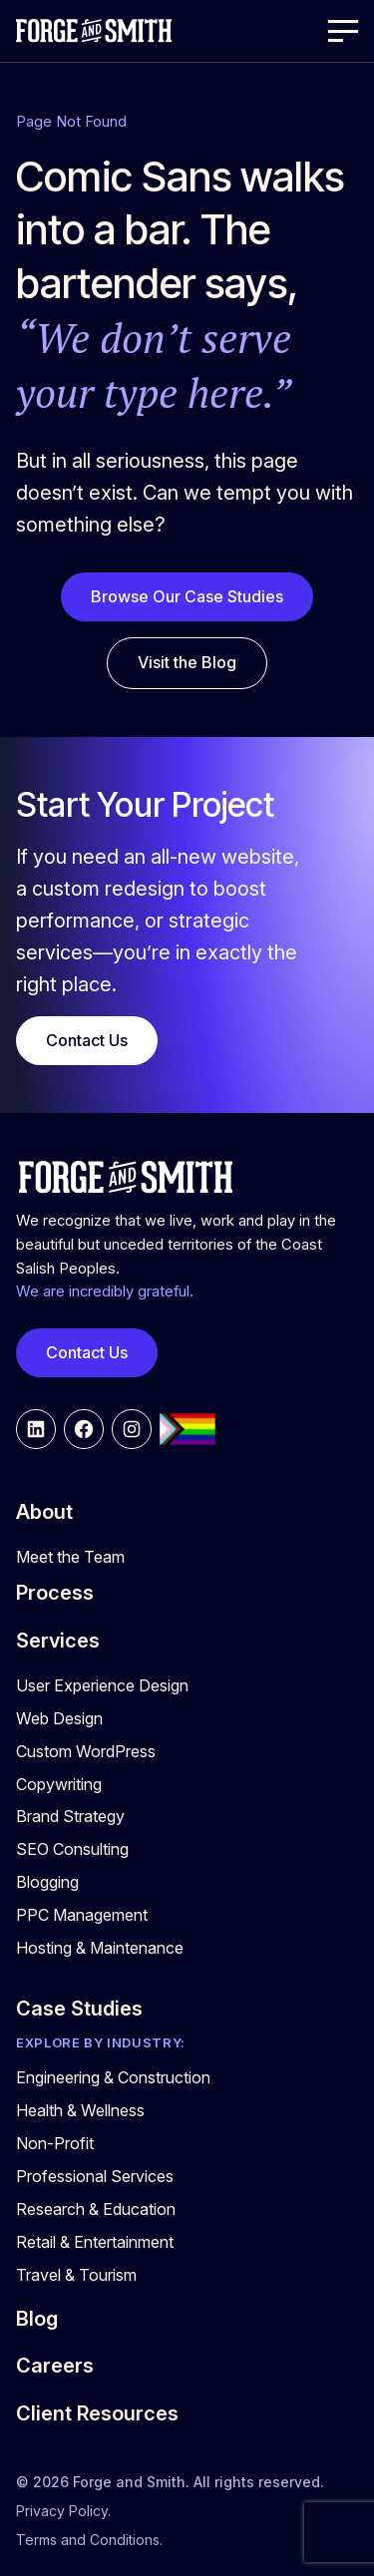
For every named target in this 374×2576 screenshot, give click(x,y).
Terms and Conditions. (89, 2539)
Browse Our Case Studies (187, 596)
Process (55, 1593)
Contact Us (87, 1040)
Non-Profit (55, 2143)
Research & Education (96, 2209)
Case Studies (79, 2009)
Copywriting (59, 1784)
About (44, 1512)
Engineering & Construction (113, 2077)
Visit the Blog (187, 662)
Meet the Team (70, 1557)
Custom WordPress (86, 1751)
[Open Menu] (343, 31)
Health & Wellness (80, 2110)
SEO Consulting (72, 1849)
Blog (37, 2319)
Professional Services (95, 2176)
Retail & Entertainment (95, 2242)
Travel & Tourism (76, 2275)
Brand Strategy (70, 1816)
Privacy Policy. (63, 2510)
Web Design (59, 1718)
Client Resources (97, 2413)
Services (58, 1641)
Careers (55, 2366)
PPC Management (82, 1915)
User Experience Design (102, 1685)
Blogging (47, 1882)
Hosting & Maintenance (100, 1948)
